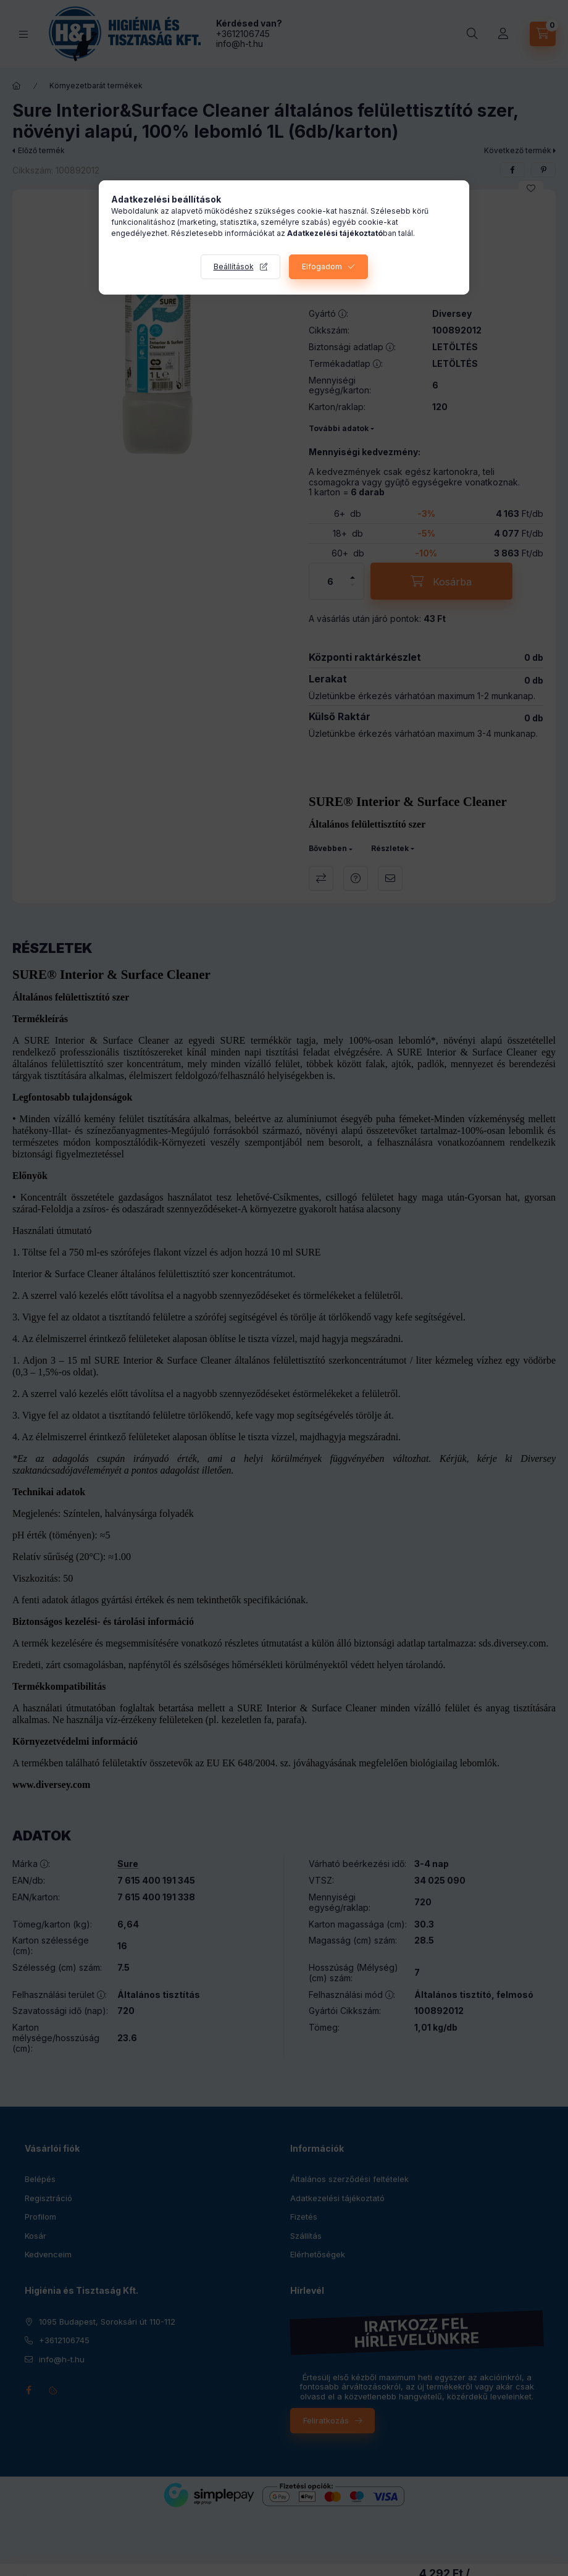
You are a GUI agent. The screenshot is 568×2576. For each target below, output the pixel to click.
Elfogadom (322, 266)
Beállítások (234, 266)
